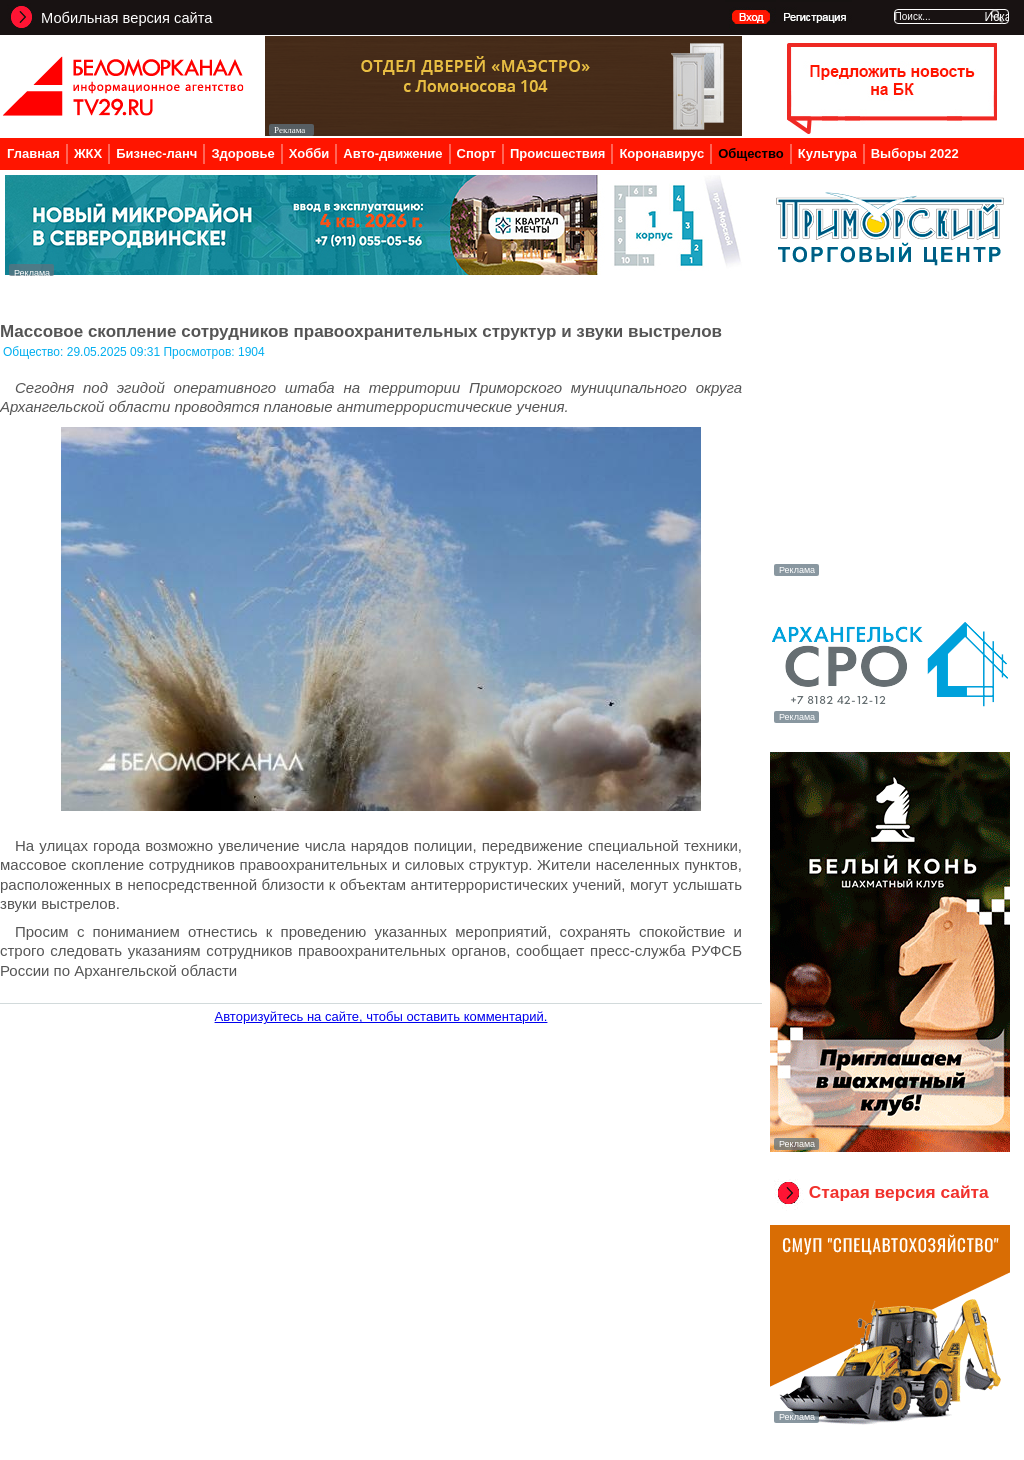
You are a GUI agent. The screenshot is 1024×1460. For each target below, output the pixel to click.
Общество (751, 153)
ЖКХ (88, 153)
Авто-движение (392, 153)
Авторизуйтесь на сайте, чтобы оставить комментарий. (381, 1016)
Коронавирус (661, 153)
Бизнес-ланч (156, 153)
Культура (827, 153)
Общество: (35, 352)
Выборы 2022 (915, 153)
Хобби (309, 153)
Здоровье (242, 153)
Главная (33, 153)
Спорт (476, 153)
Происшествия (558, 153)
